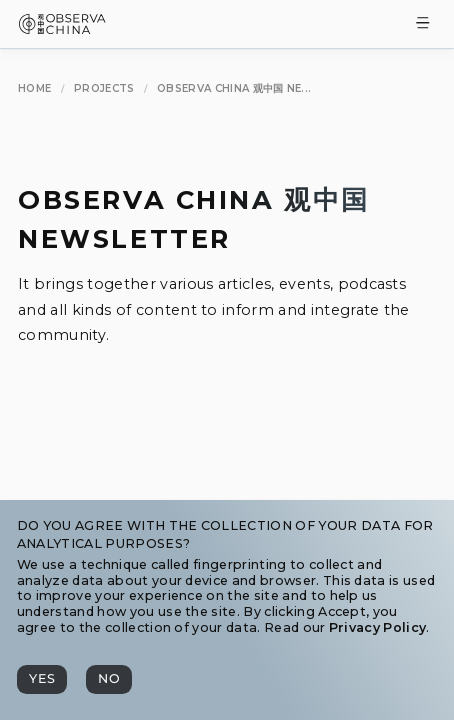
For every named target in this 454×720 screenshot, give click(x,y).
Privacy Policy (377, 627)
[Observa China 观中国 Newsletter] (234, 88)
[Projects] (104, 88)
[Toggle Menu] (423, 24)
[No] (109, 679)
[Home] (34, 88)
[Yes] (42, 679)
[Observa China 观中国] (62, 28)
